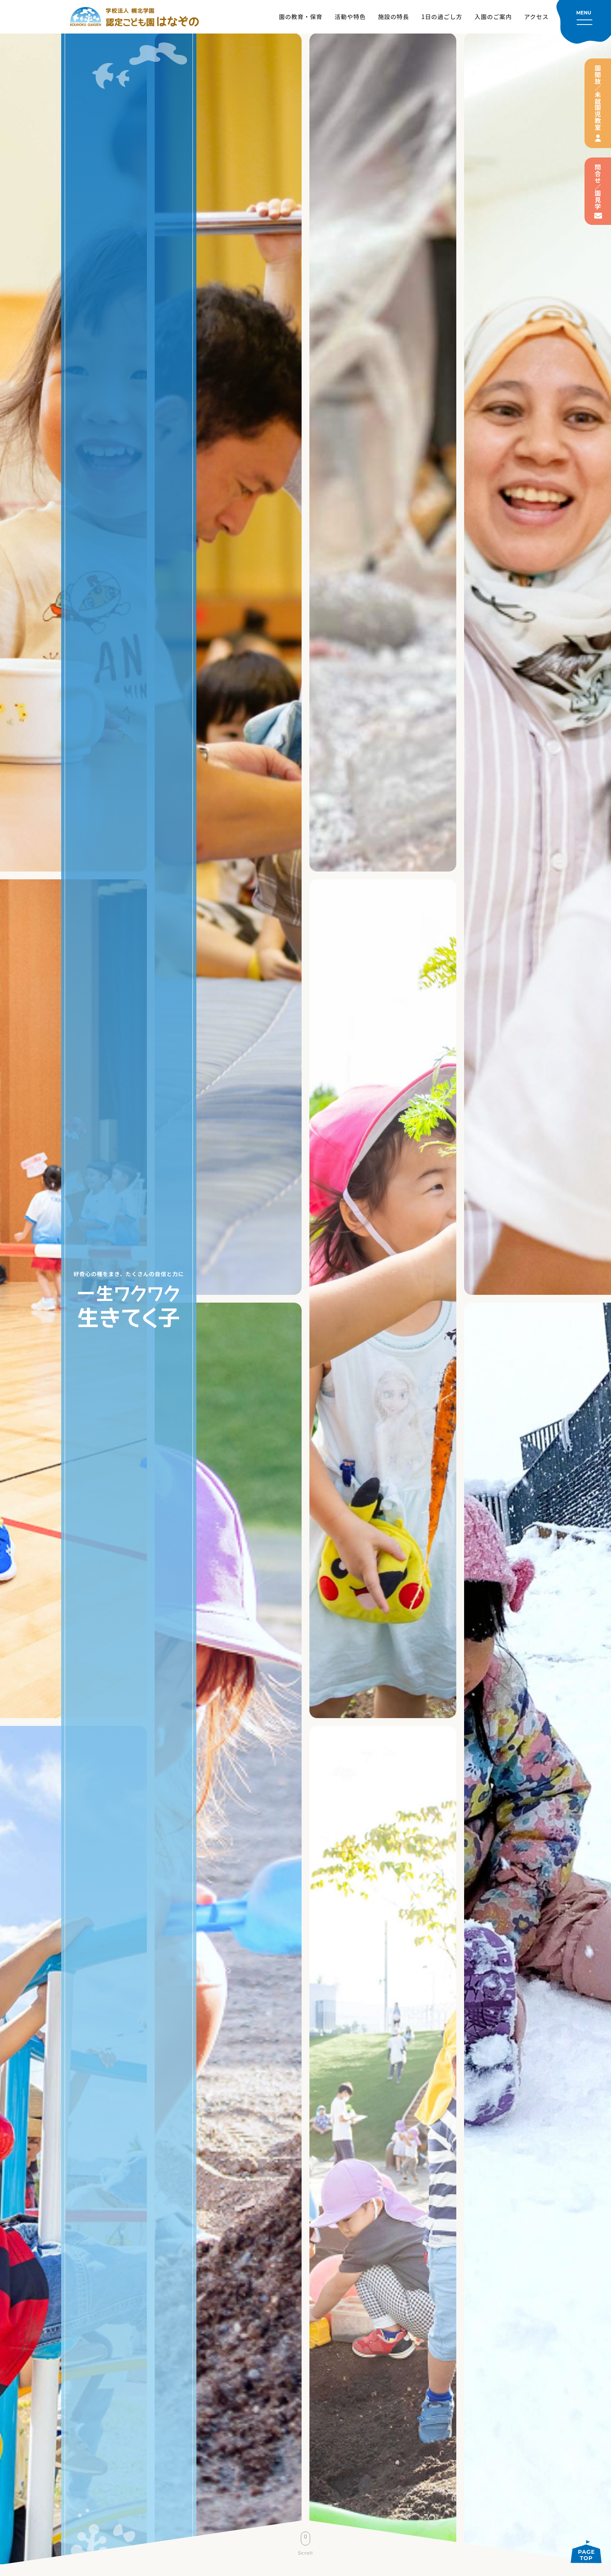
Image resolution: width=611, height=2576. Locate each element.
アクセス (536, 16)
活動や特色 (350, 16)
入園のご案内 (493, 16)
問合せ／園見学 (597, 187)
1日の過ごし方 (441, 16)
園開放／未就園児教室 (597, 98)
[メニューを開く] (583, 22)
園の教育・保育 (301, 16)
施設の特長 (393, 16)
